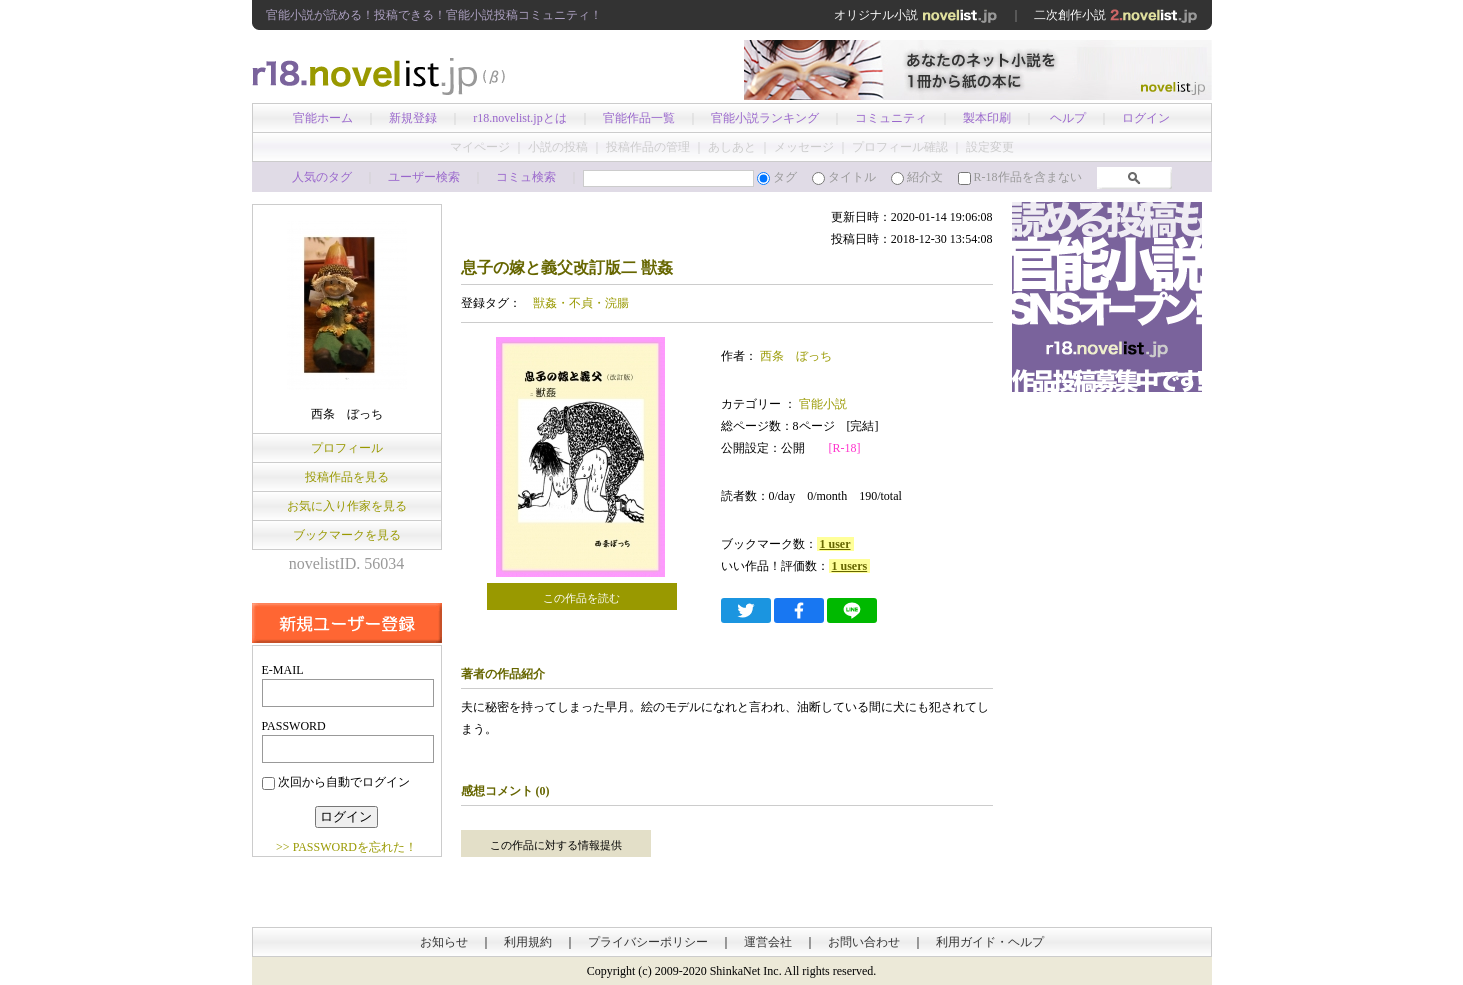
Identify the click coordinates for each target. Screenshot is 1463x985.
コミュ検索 (526, 177)
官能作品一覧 (639, 118)
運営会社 (768, 942)
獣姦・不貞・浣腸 (581, 303)
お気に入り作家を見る (347, 506)
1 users (850, 566)
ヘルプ (1068, 118)
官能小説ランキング (765, 118)
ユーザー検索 (424, 177)
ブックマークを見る (347, 535)
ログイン (1146, 118)
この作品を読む (581, 598)
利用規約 (528, 942)
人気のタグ (322, 177)
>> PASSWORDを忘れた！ (346, 847)
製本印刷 (987, 118)
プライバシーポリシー (648, 942)
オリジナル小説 (916, 15)
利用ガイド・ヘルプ (990, 942)
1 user (835, 544)
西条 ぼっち (796, 356)
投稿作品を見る (347, 477)
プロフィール (347, 448)
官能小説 (821, 404)
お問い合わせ (864, 942)
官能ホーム (323, 118)
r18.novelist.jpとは (519, 118)
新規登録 (413, 118)
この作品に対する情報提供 (556, 845)
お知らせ (444, 942)
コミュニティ (891, 118)
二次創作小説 (1116, 15)
